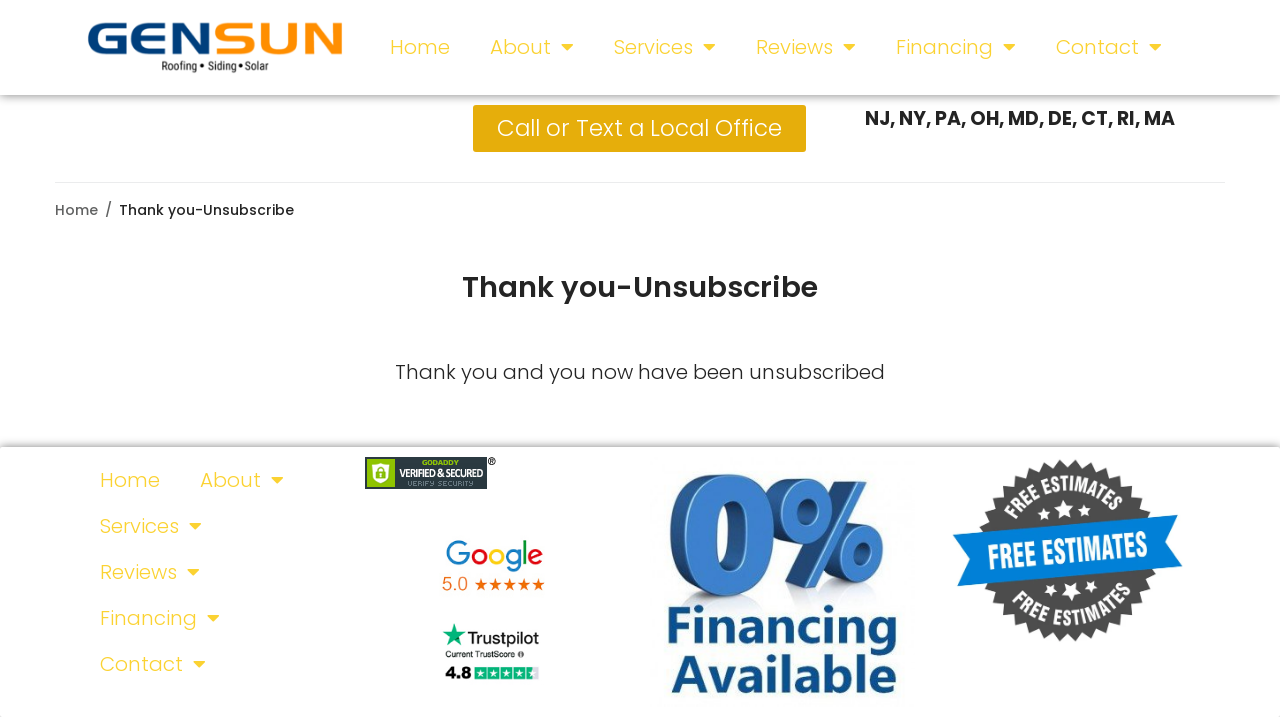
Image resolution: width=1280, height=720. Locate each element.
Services (665, 47)
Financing (956, 47)
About (532, 47)
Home (420, 47)
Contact (1109, 47)
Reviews (806, 47)
